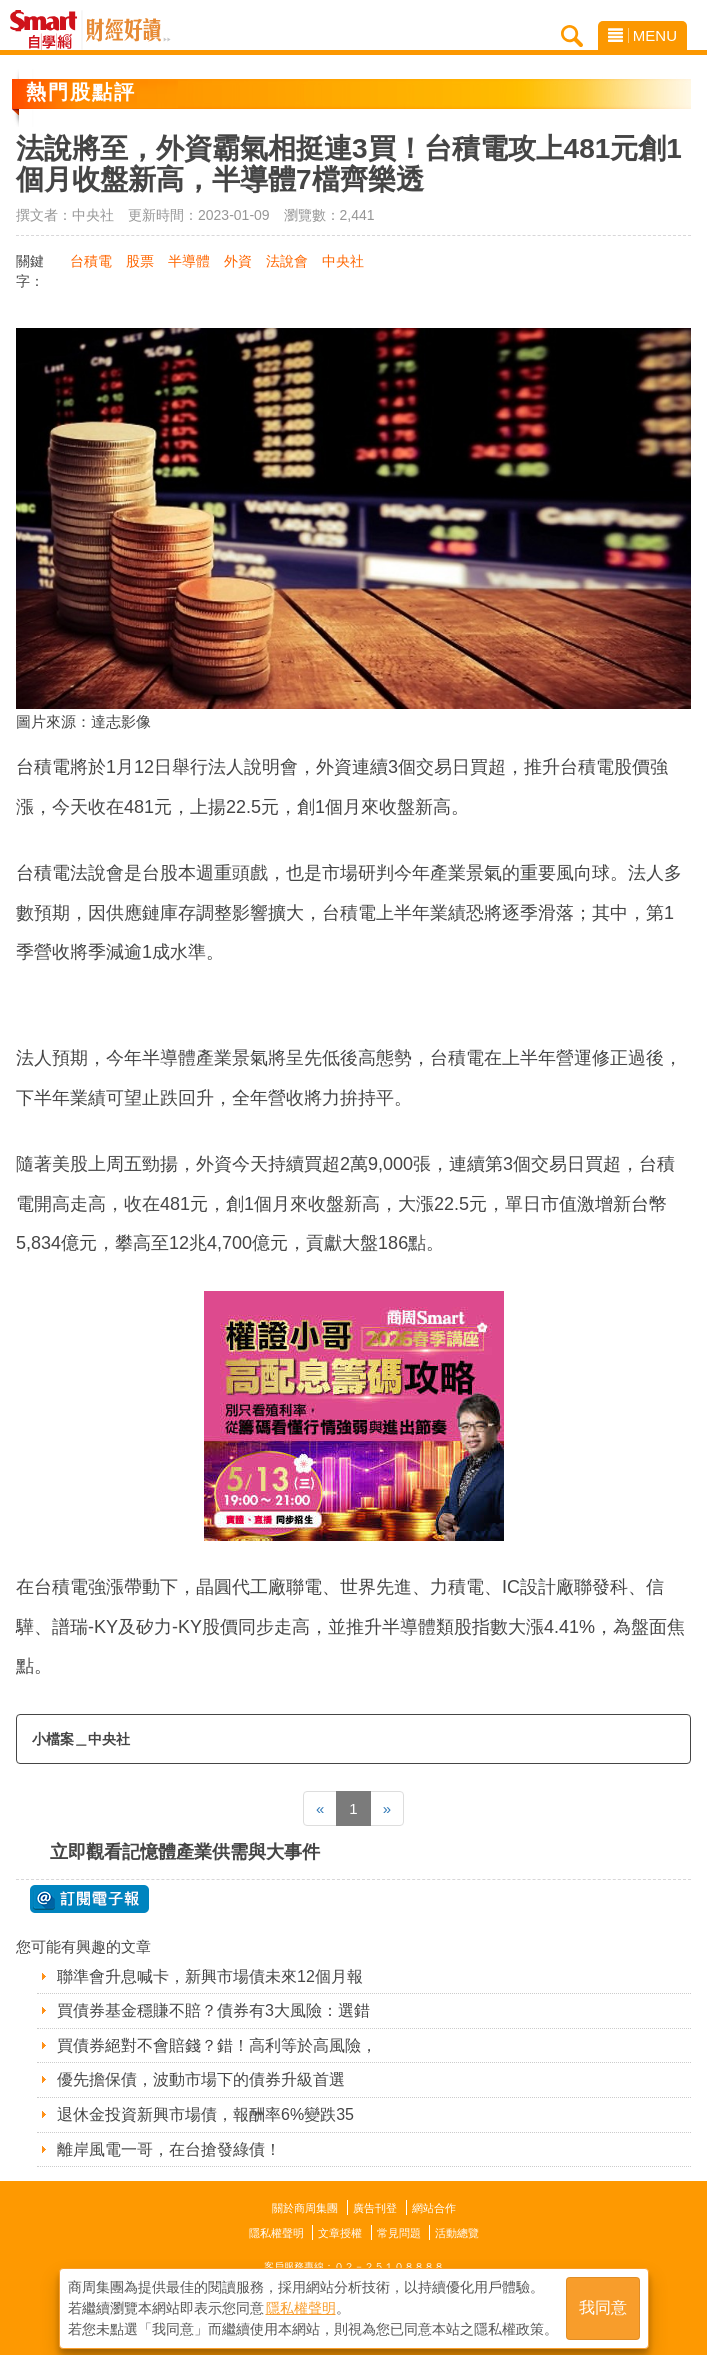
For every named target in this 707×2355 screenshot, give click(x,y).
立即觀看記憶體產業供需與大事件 (185, 1852)
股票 (140, 261)
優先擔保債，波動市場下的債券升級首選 (201, 2079)
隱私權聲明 (276, 2233)
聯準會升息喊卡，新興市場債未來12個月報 (210, 1976)
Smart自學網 (48, 30)
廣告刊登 (375, 2208)
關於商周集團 (305, 2208)
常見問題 (399, 2233)
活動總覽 (457, 2233)
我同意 (603, 2306)
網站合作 (434, 2208)
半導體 (189, 261)
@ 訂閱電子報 (89, 1899)
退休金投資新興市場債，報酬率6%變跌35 (205, 2114)
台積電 (91, 261)
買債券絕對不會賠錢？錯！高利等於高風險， (217, 2045)
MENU (642, 35)
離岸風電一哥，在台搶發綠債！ (169, 2149)
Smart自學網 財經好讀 (128, 30)
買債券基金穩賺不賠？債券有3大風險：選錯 (213, 2010)
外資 (238, 261)
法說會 (287, 261)
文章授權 (340, 2233)
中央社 (343, 261)
